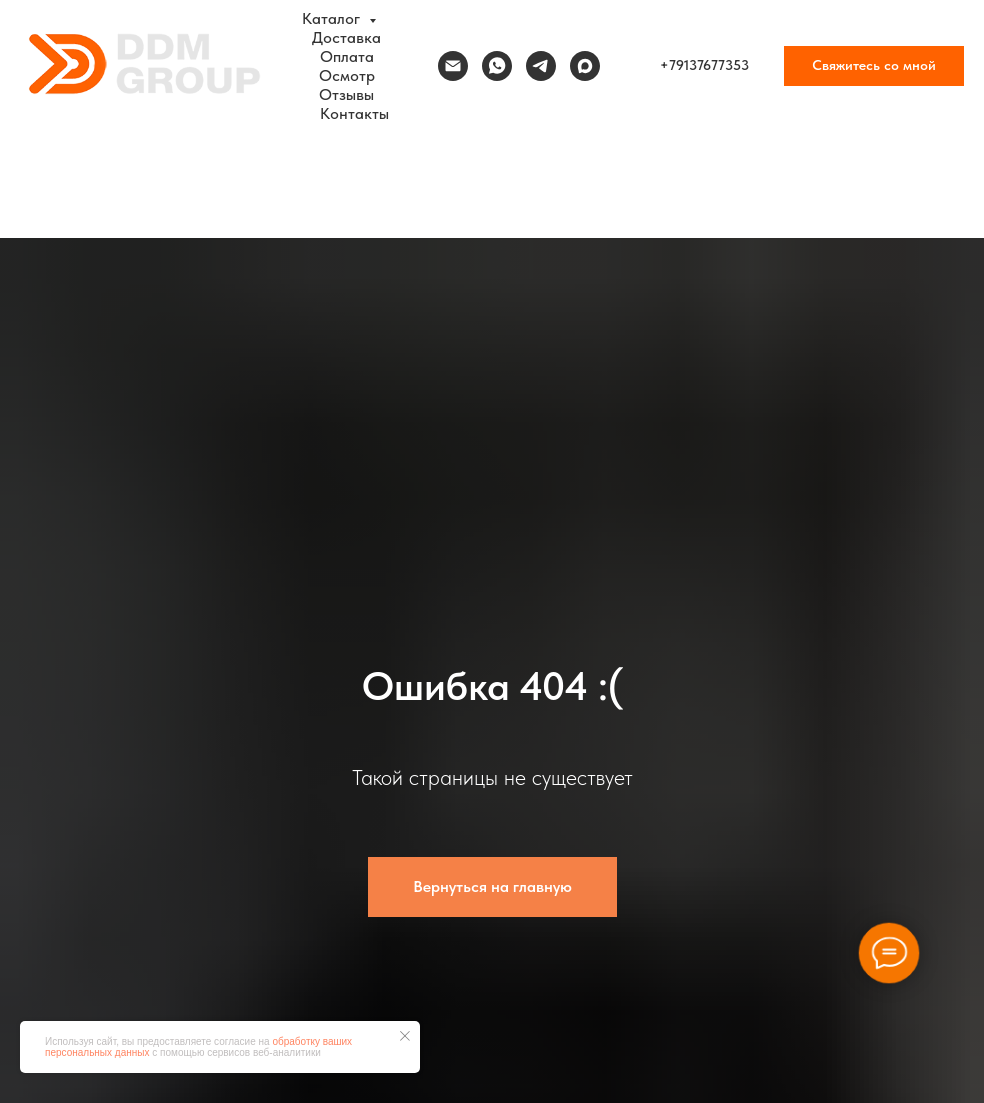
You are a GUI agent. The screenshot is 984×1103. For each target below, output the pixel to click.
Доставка (346, 37)
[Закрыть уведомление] (405, 1036)
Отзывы (346, 94)
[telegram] (541, 66)
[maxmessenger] (585, 66)
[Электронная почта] (453, 66)
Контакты (354, 113)
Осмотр (347, 75)
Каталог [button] (333, 18)
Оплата (347, 56)
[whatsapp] (497, 66)
